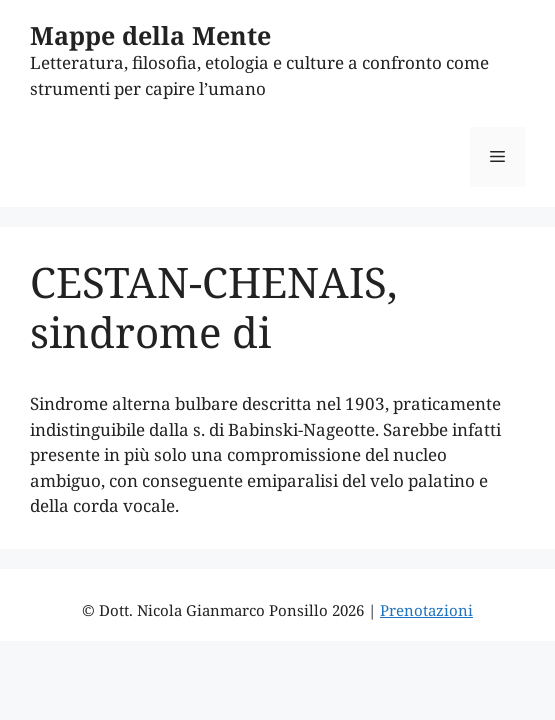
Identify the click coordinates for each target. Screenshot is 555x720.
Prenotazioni (426, 610)
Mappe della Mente (150, 35)
